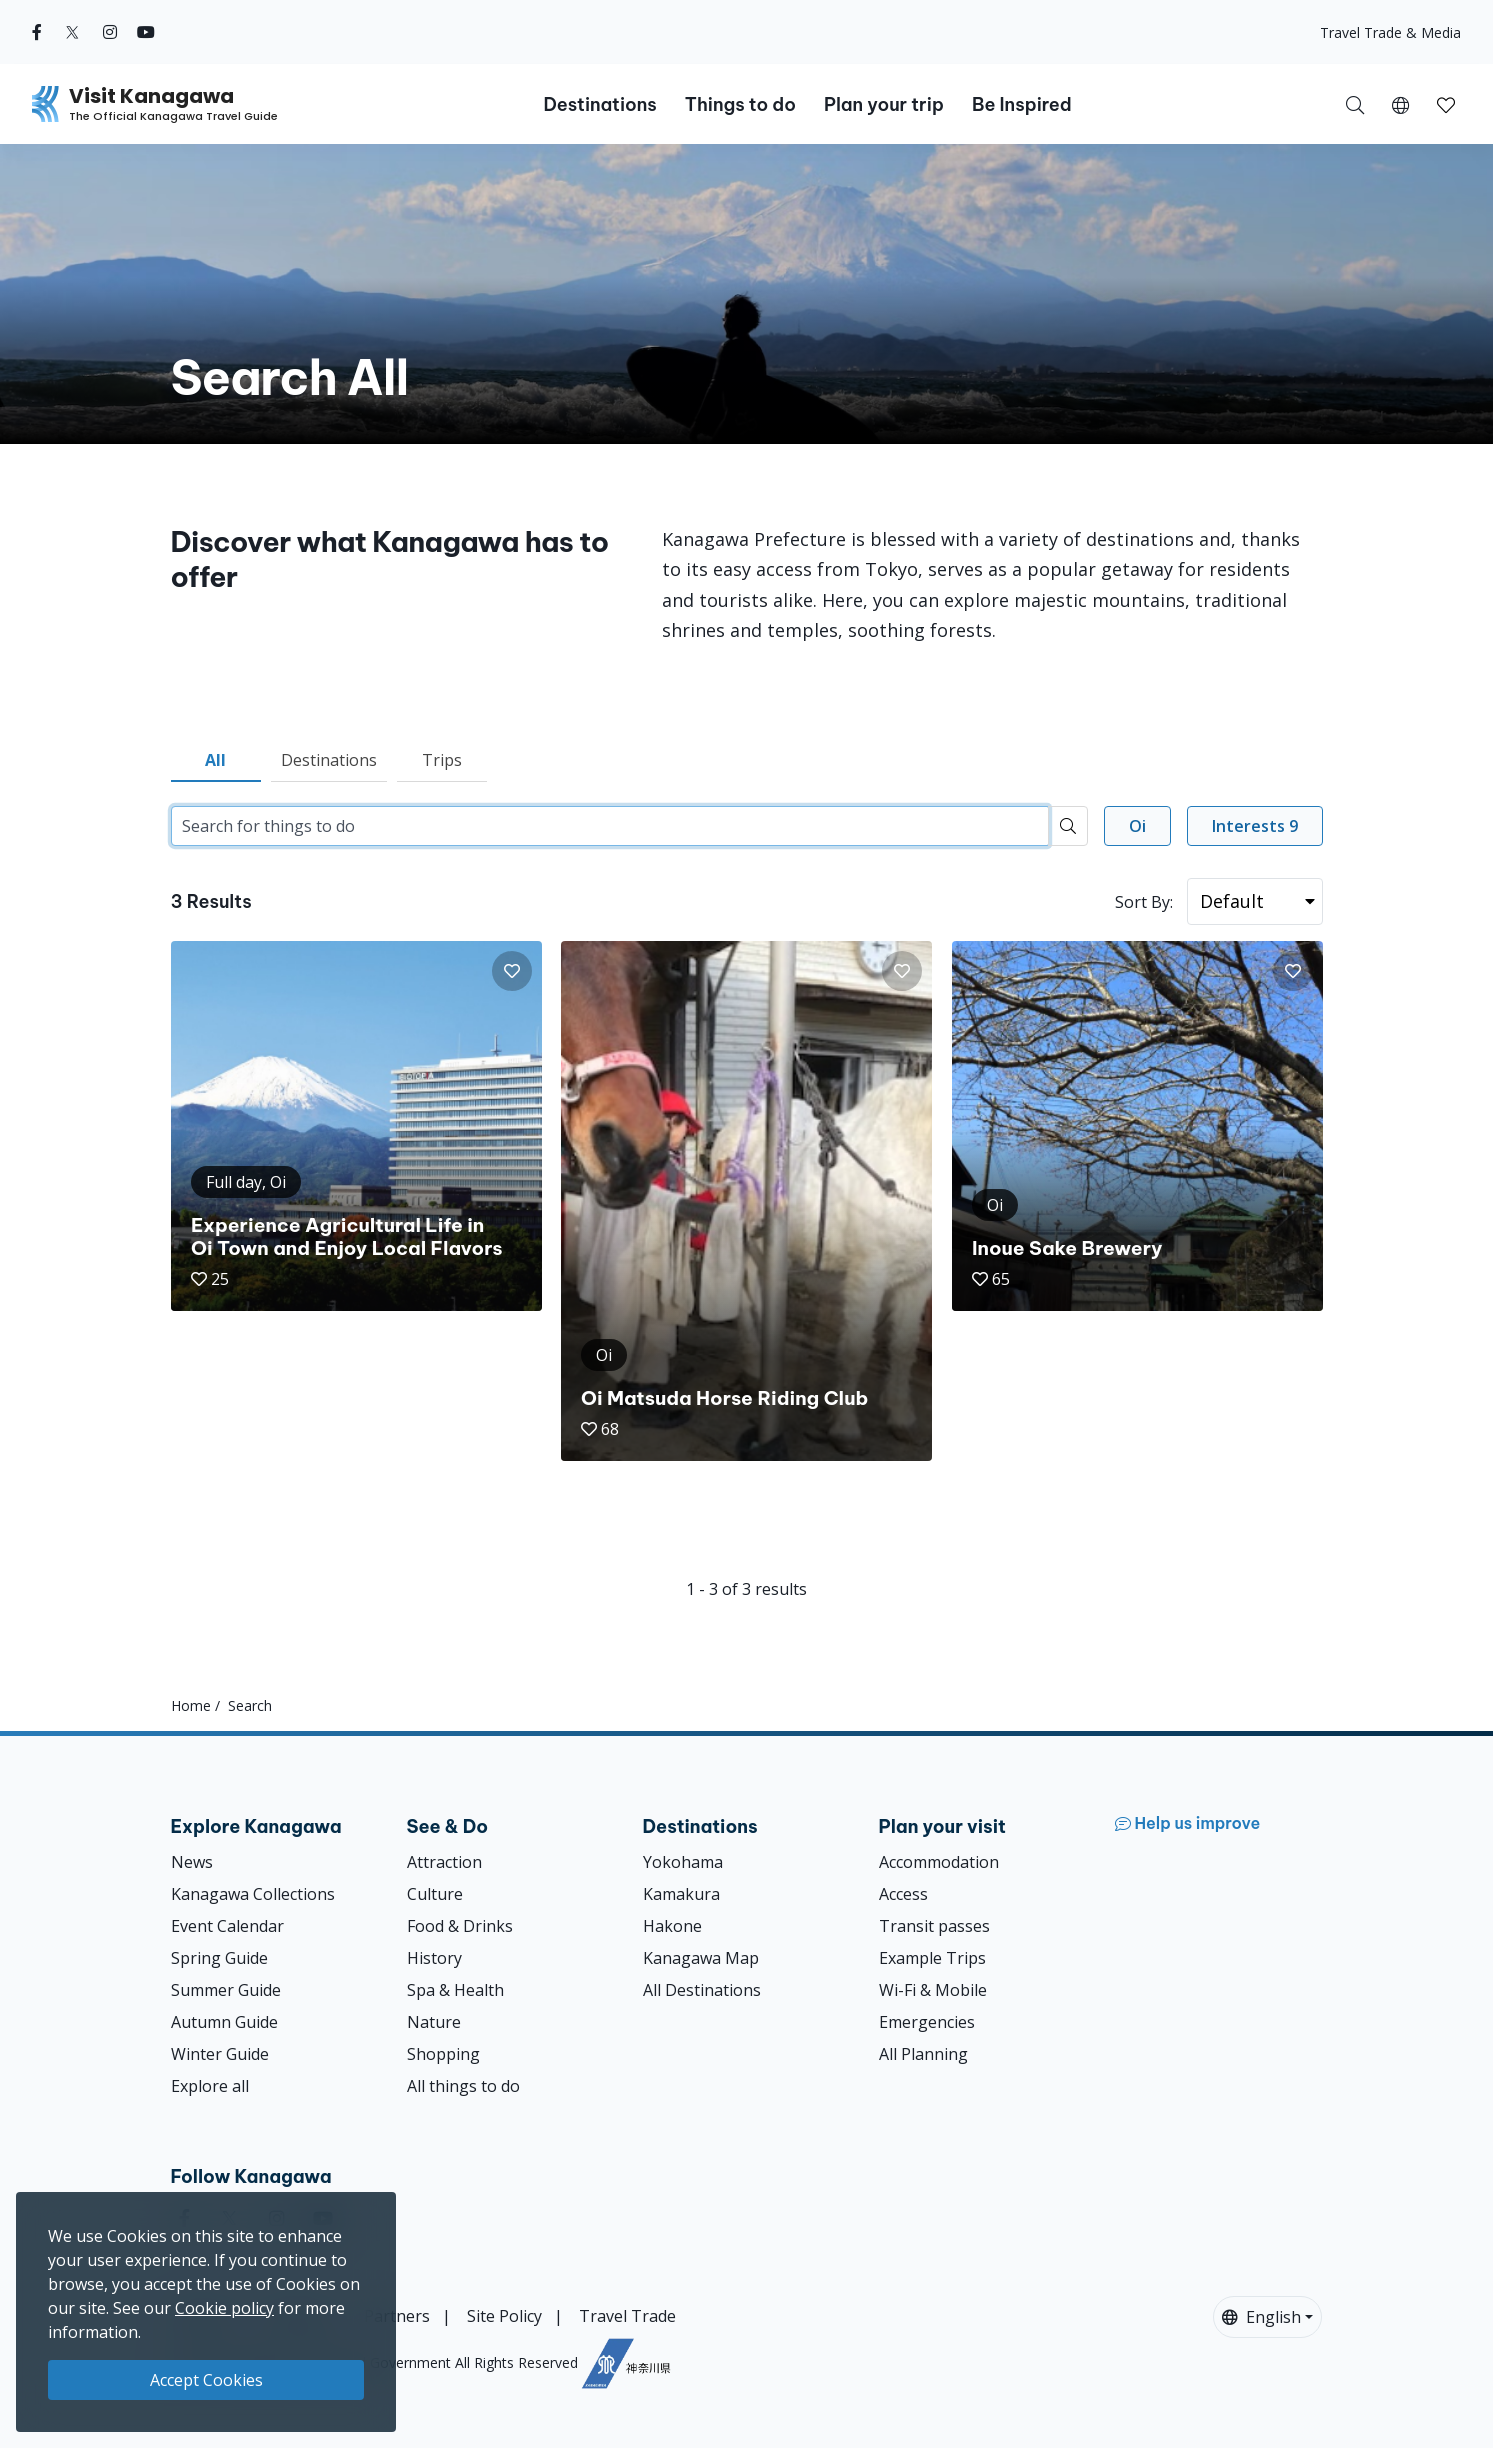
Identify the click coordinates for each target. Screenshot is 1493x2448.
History (434, 1958)
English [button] (1261, 2317)
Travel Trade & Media (1390, 32)
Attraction (444, 1862)
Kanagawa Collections (253, 1894)
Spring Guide (219, 1958)
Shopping (443, 2054)
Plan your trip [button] (884, 104)
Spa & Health (455, 1990)
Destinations (329, 760)
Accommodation (939, 1862)
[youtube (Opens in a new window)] (146, 32)
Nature (434, 2022)
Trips (442, 760)
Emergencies (927, 2022)
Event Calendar (227, 1926)
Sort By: (1144, 902)
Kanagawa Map (701, 1958)
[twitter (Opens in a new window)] (72, 32)
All (215, 760)
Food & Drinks (460, 1926)
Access (903, 1894)
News (192, 1862)
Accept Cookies (206, 2380)
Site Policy (504, 2316)
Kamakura (681, 1894)
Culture (435, 1894)
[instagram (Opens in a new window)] (110, 32)
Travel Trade (627, 2316)
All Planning (923, 2054)
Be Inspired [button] (1022, 104)
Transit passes (934, 1926)
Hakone (672, 1926)
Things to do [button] (740, 104)
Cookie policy (224, 2308)
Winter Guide (220, 2054)
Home (191, 1705)
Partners (397, 2316)
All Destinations (702, 1990)
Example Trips (932, 1958)
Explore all (210, 2086)
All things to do (463, 2086)
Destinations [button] (599, 104)
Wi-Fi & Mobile (933, 1990)
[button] (1400, 104)
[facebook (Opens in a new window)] (37, 32)
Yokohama (683, 1862)
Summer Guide (226, 1990)
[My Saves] (1446, 104)
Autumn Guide (224, 2022)
